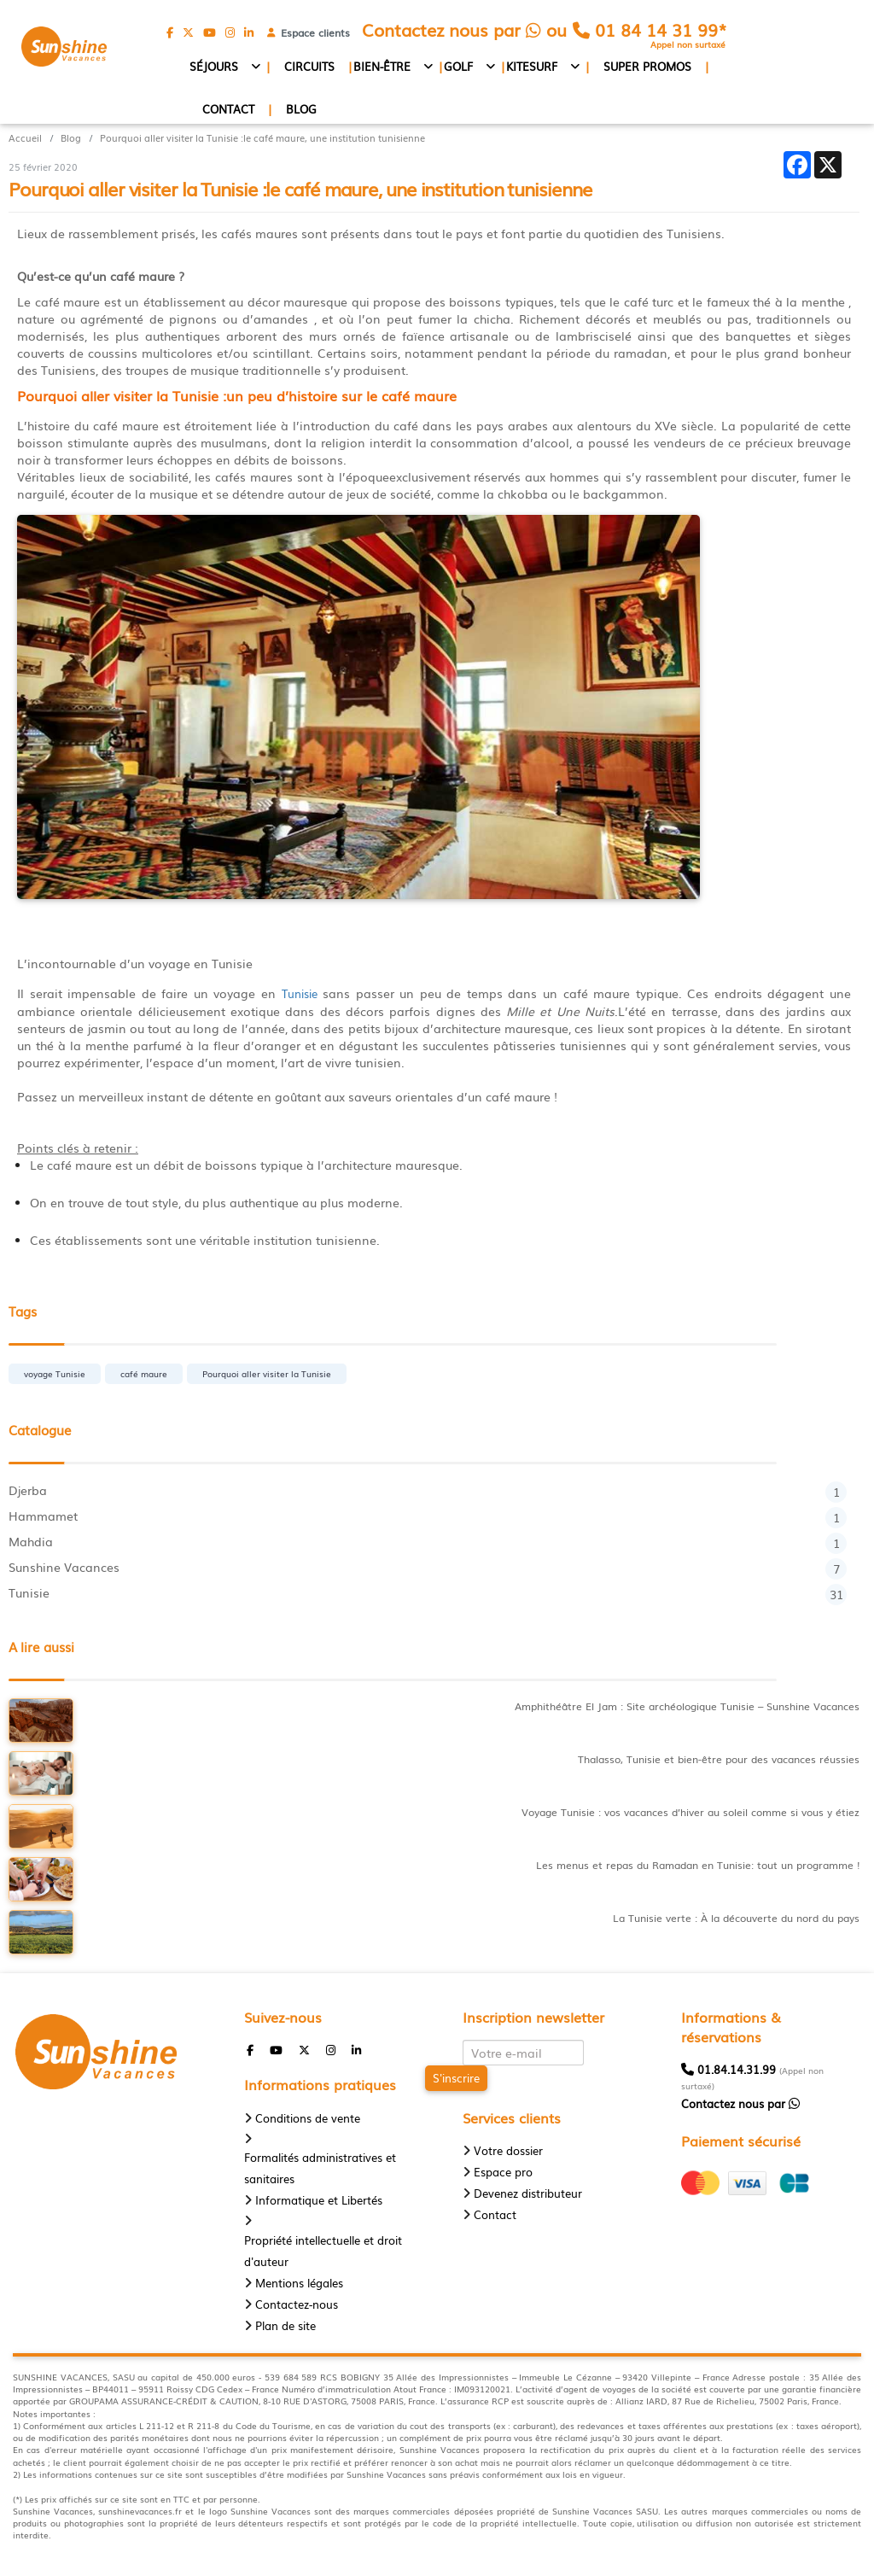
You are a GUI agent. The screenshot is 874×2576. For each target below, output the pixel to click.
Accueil (25, 137)
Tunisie (300, 994)
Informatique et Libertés (318, 2200)
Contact (228, 109)
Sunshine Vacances (428, 1566)
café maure (143, 1373)
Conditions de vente (307, 2118)
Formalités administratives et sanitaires (320, 2168)
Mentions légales (299, 2283)
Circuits (309, 66)
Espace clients (312, 32)
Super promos (647, 66)
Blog (301, 109)
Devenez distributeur (528, 2193)
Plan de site (285, 2325)
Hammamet (428, 1515)
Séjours (213, 66)
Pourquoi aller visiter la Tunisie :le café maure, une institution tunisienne (262, 137)
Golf (458, 66)
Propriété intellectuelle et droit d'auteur (323, 2250)
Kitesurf (531, 66)
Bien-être (382, 66)
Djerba (428, 1489)
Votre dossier (508, 2150)
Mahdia (428, 1541)
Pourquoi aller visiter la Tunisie (266, 1373)
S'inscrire (456, 2078)
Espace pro (503, 2172)
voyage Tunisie (54, 1373)
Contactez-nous (296, 2304)
